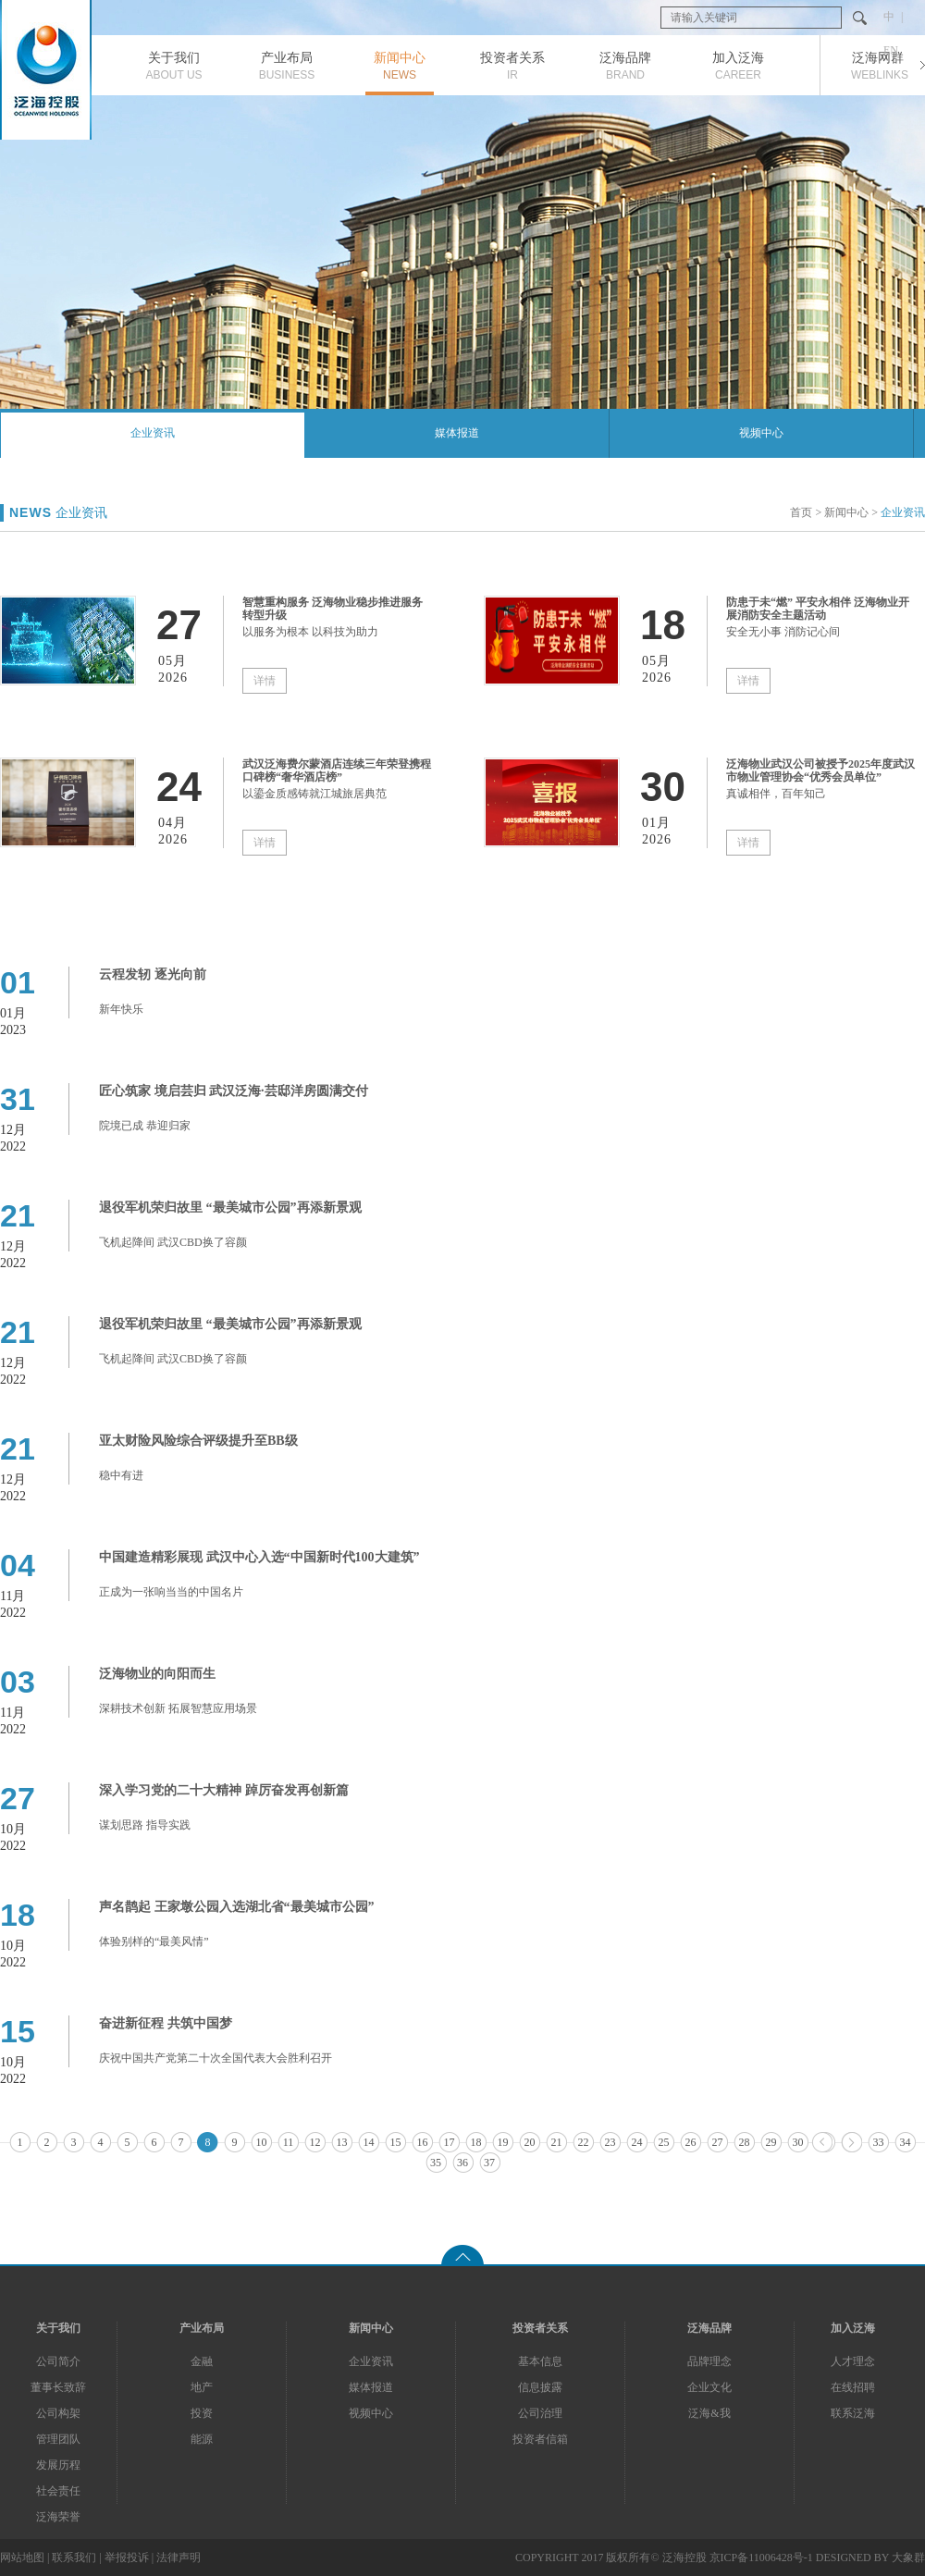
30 (798, 2142)
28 (744, 2142)
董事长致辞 (58, 2387)
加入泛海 (853, 2328)
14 (369, 2142)
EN (890, 49)
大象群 (908, 2557)
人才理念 (853, 2361)
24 (637, 2142)
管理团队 (58, 2439)
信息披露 (540, 2387)
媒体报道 (457, 432)
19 (503, 2142)
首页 (801, 512)
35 (435, 2162)
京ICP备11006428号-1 (761, 2557)
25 (664, 2142)
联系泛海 (853, 2413)
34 (905, 2142)
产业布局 (201, 2328)
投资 (202, 2413)
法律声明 (178, 2557)
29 (771, 2142)
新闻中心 (846, 512)
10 (261, 2142)
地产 (202, 2387)
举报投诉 (127, 2557)
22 (583, 2142)
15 (395, 2142)
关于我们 (58, 2328)
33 (878, 2142)
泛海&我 (709, 2413)
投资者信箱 (540, 2439)
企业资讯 (152, 432)
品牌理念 (709, 2361)
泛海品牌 (709, 2328)
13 (342, 2142)
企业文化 (709, 2387)
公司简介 (58, 2361)
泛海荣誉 (58, 2516)
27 (717, 2142)
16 (422, 2142)
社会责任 (58, 2490)
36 (462, 2162)
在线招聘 (853, 2387)
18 (476, 2142)
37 (489, 2162)
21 (556, 2142)
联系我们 (74, 2557)
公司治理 (540, 2413)
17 (449, 2142)
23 (610, 2142)
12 (315, 2142)
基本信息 (540, 2361)
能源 (202, 2439)
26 (691, 2142)
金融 (202, 2361)
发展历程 (58, 2465)
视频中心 (761, 432)
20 (530, 2142)
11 (288, 2142)
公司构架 (58, 2413)
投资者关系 (540, 2328)
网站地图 (22, 2557)
